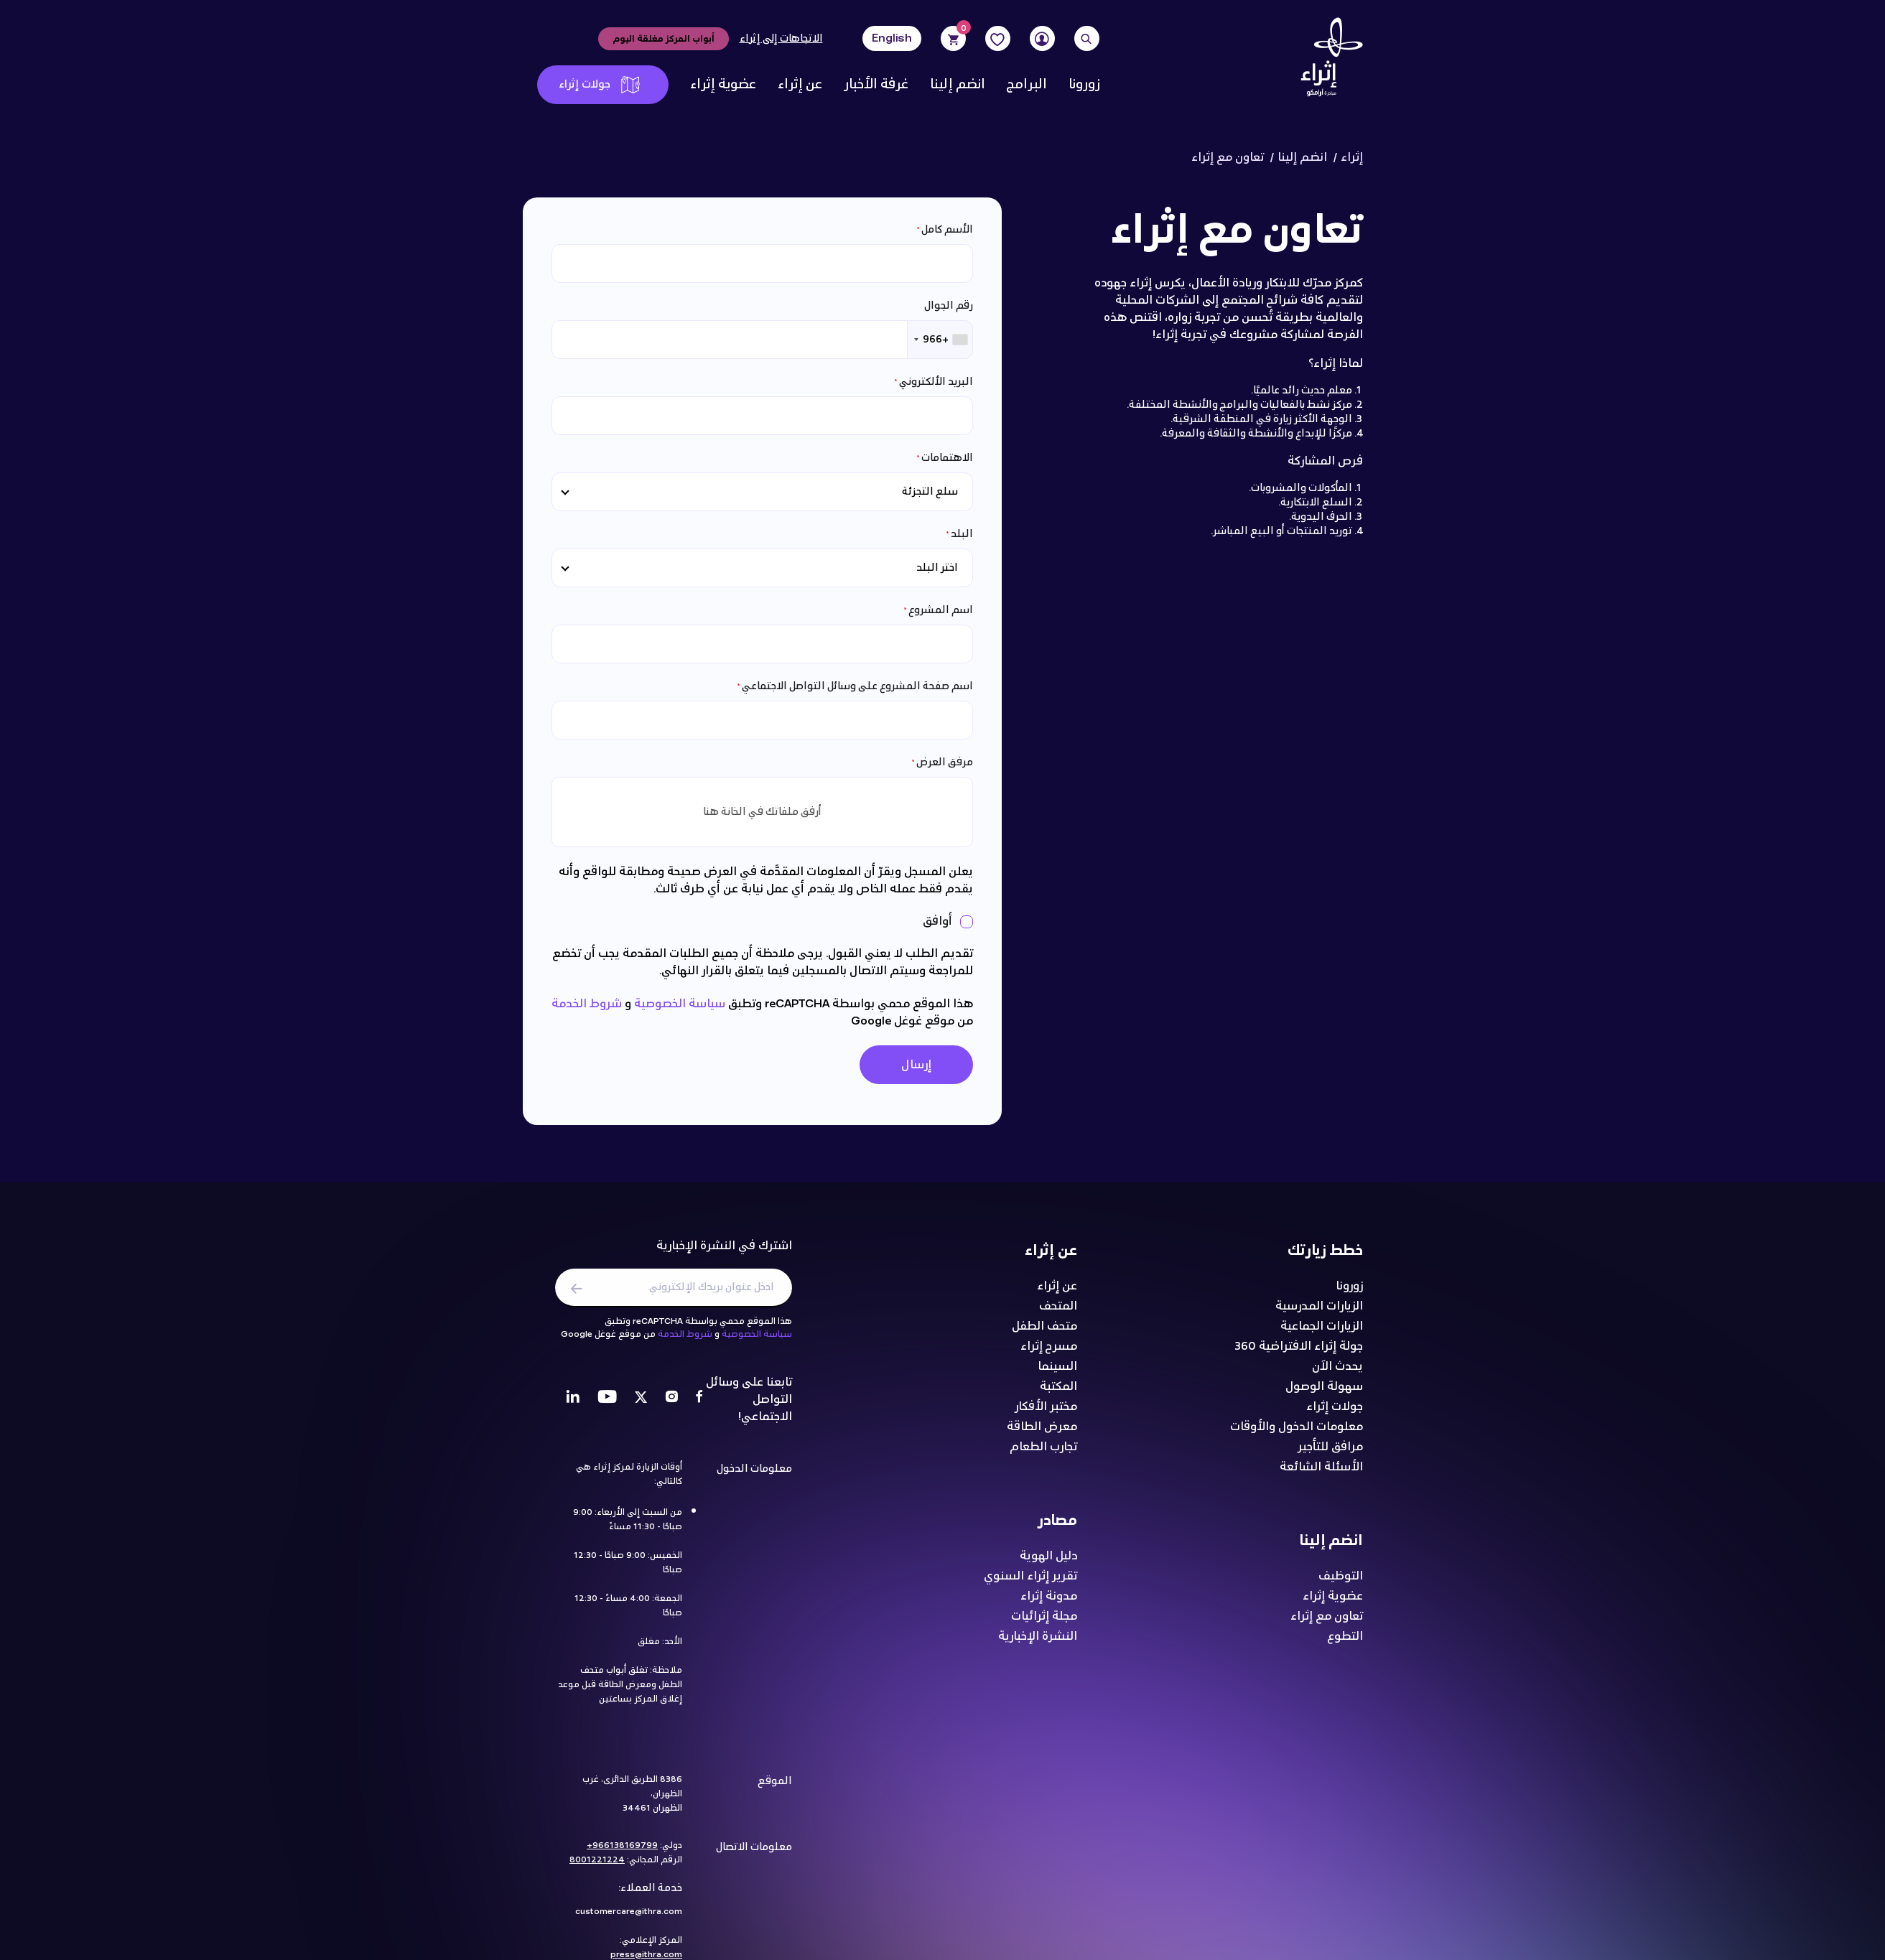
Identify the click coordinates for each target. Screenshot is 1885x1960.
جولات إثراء (599, 84)
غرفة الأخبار (876, 84)
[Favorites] (997, 38)
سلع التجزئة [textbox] (930, 491)
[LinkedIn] (573, 1405)
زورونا (1084, 84)
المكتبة (1058, 1393)
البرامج (1027, 84)
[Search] (1086, 38)
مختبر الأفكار (1046, 1413)
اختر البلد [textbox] (937, 567)
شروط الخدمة (586, 1003)
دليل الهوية (1048, 1562)
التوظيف (1340, 1582)
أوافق (939, 921)
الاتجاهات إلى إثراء (781, 39)
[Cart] (952, 38)
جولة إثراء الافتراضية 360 (1298, 1353)
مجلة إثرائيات (1044, 1623)
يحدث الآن (1337, 1373)
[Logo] (1327, 61)
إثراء (1352, 157)
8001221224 (597, 1866)
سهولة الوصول (1324, 1393)
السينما (1057, 1373)
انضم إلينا (957, 84)
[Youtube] (607, 1405)
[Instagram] (671, 1405)
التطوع (1345, 1643)
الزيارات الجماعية (1321, 1332)
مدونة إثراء (1048, 1602)
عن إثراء (800, 84)
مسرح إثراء (1048, 1353)
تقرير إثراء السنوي (1030, 1582)
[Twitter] (641, 1405)
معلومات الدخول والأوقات (1296, 1433)
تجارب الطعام (1043, 1453)
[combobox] (940, 340)
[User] (1042, 38)
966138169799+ (622, 1851)
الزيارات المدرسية (1319, 1312)
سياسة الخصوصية (679, 1003)
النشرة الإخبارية (1037, 1643)
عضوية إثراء (723, 84)
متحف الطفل (1044, 1332)
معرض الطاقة (1042, 1433)
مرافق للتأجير (1330, 1453)
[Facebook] (699, 1405)
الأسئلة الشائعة (1321, 1473)
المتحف (1058, 1312)
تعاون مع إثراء (1326, 1623)
